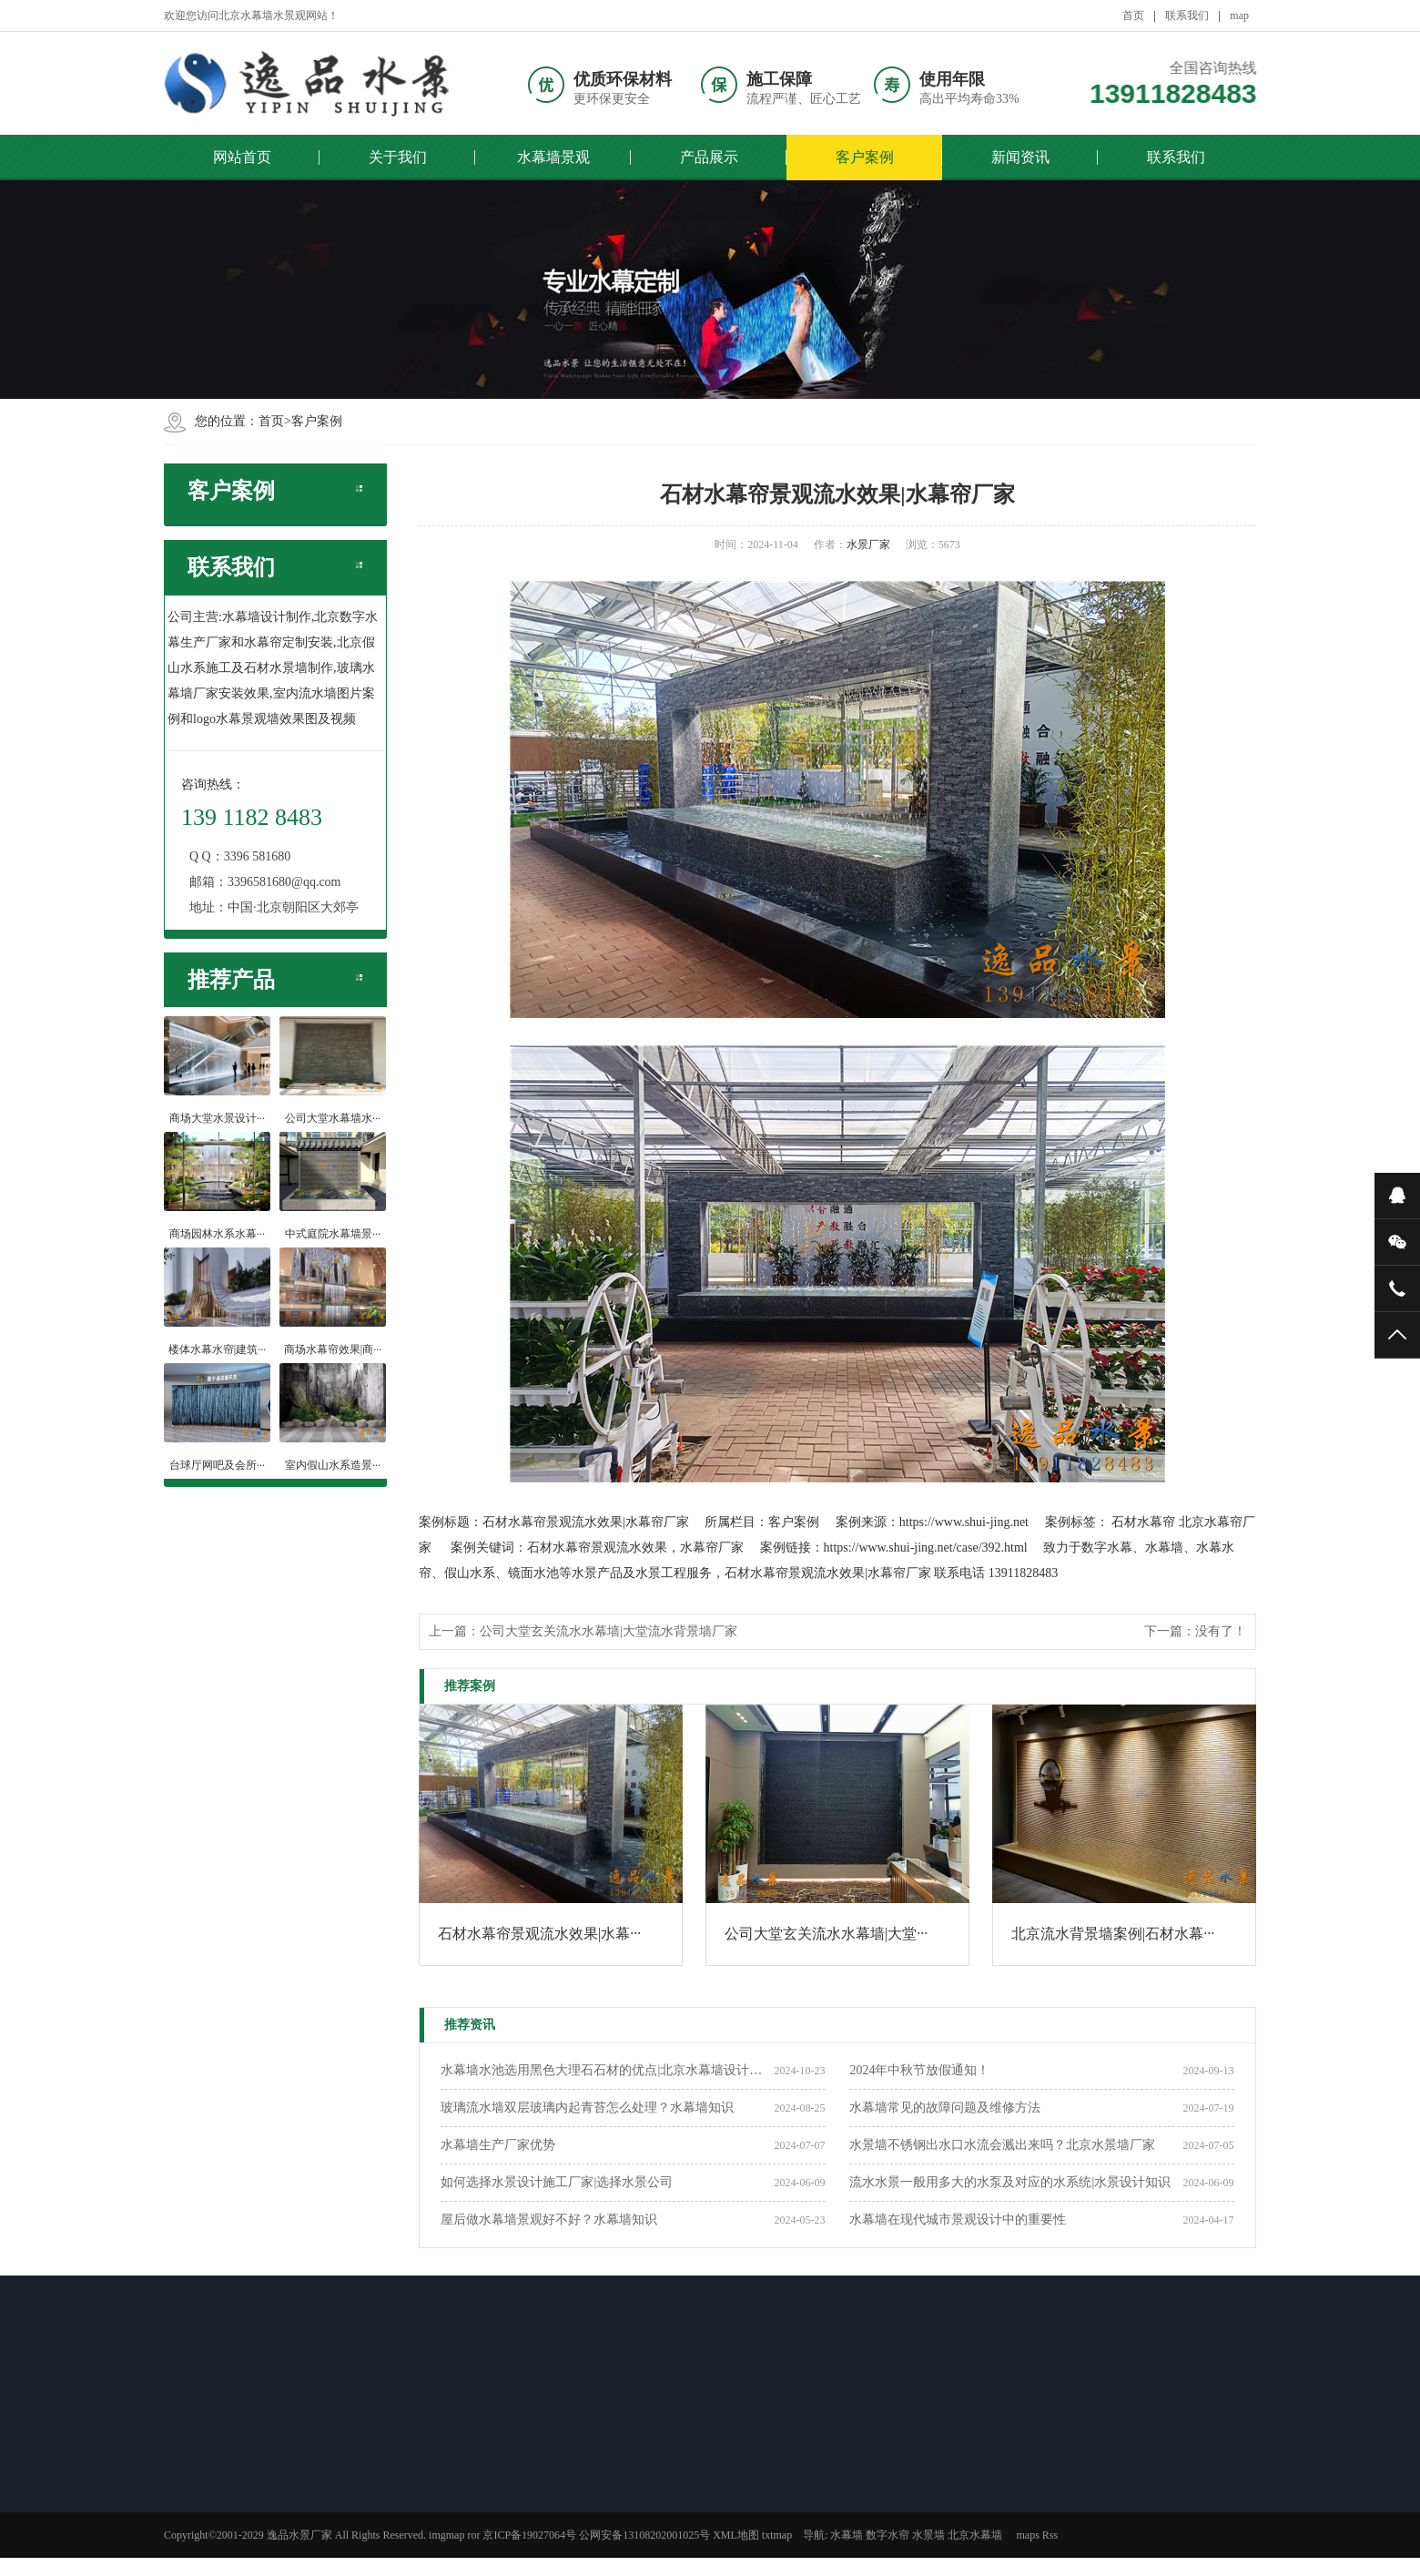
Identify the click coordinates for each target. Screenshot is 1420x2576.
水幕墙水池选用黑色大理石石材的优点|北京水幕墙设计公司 (607, 2070)
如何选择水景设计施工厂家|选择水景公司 (557, 2182)
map (1239, 15)
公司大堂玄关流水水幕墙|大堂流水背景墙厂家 (608, 1631)
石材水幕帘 (1143, 1522)
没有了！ (1220, 1631)
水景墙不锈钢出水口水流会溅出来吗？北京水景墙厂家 (1002, 2145)
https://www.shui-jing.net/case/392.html (926, 1547)
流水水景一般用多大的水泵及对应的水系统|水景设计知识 (1010, 2182)
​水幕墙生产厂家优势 (498, 2145)
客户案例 (865, 157)
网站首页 (242, 157)
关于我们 (398, 157)
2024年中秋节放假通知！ (919, 2070)
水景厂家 (868, 544)
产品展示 (709, 157)
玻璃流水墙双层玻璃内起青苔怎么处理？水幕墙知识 (587, 2107)
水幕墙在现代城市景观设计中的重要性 (957, 2219)
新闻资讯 (1020, 157)
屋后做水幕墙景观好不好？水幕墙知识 (549, 2219)
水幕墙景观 (553, 157)
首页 (1133, 15)
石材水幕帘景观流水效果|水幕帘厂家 (585, 1522)
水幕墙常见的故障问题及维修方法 (944, 2107)
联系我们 (1187, 15)
